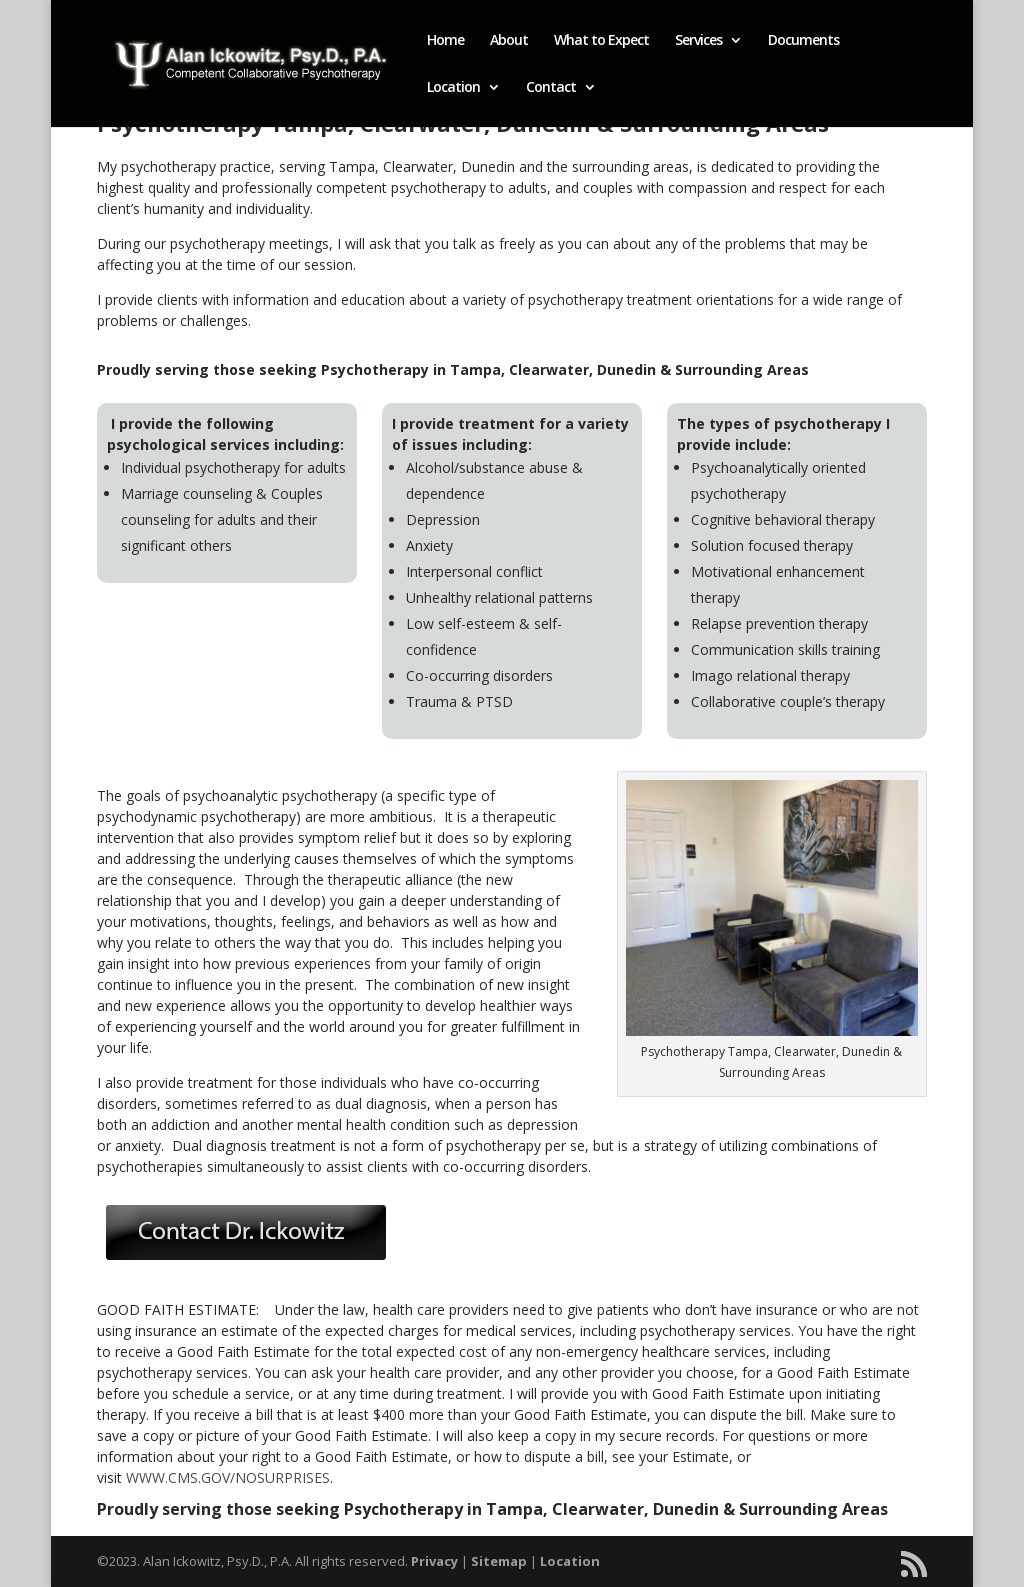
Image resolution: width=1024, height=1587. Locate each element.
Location (453, 88)
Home (445, 41)
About (509, 41)
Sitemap (499, 1561)
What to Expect (601, 41)
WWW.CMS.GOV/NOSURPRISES (228, 1477)
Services (698, 41)
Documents (803, 41)
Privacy (434, 1561)
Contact (551, 88)
